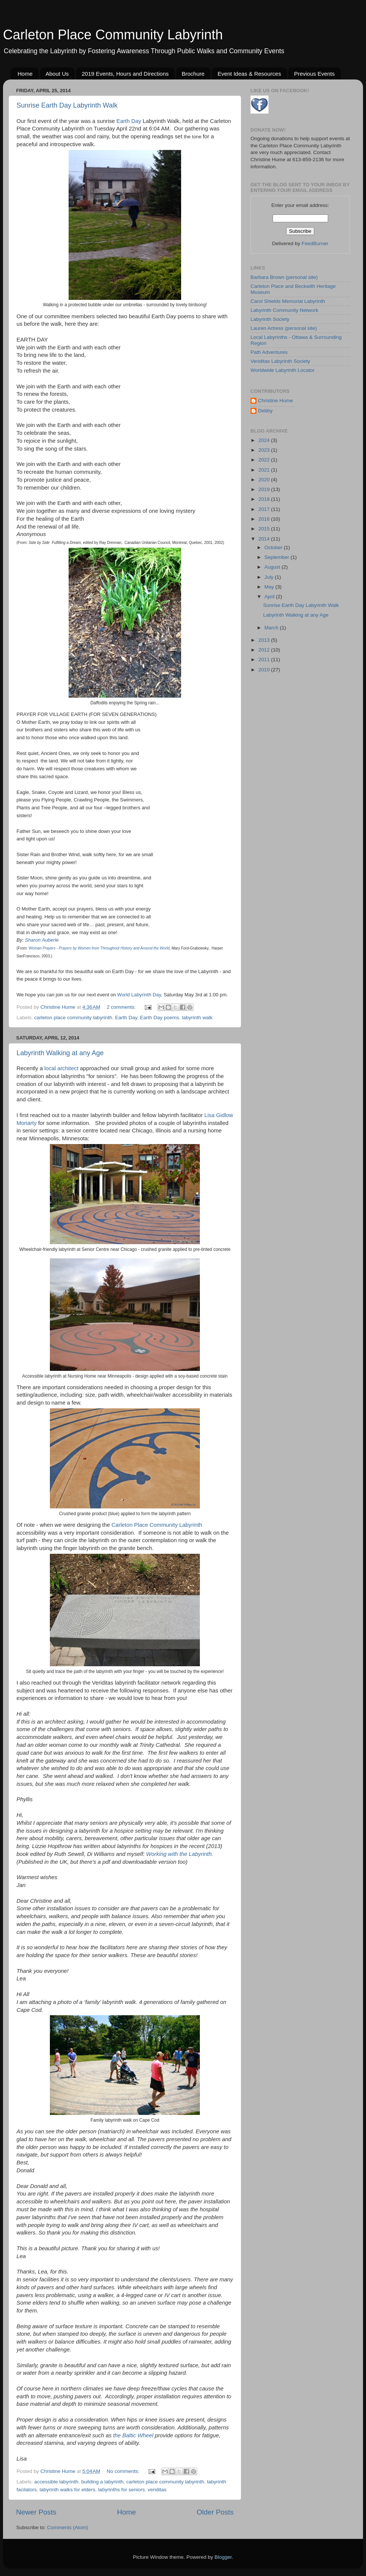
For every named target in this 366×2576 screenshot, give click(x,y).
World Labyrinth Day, (139, 994)
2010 (264, 669)
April (270, 596)
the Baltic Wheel (133, 2435)
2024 (264, 440)
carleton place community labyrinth (73, 1017)
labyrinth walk (197, 1017)
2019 (264, 489)
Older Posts (215, 2512)
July (269, 577)
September (277, 557)
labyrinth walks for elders (68, 2489)
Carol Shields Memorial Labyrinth (287, 301)
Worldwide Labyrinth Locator (282, 370)
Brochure (193, 73)
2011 (264, 659)
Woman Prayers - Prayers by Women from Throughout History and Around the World (99, 948)
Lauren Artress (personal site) (283, 328)
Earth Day (128, 121)
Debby (265, 410)
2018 (264, 499)
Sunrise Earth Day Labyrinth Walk (66, 105)
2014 (264, 539)
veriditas (157, 2489)
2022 (264, 460)
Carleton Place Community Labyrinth (113, 34)
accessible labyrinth (56, 2482)
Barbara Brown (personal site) (284, 277)
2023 (264, 450)
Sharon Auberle (41, 940)
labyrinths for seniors (121, 2489)
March (272, 628)
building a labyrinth (102, 2482)
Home (25, 73)
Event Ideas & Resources (249, 73)
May (269, 587)
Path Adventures (269, 352)
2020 (264, 479)
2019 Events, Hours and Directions (125, 73)
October (274, 547)
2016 (264, 519)
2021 (264, 470)
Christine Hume (275, 400)
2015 (264, 529)
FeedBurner (315, 243)
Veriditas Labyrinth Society (280, 361)
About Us (57, 73)
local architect (61, 1068)
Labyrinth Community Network (284, 310)
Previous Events (314, 73)
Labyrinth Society (270, 319)
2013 (264, 640)
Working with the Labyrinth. (179, 1854)
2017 (264, 509)
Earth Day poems (159, 1017)
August (273, 567)
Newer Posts (36, 2512)
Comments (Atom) (67, 2527)
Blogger (223, 2557)
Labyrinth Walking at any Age (60, 1053)
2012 (264, 650)
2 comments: (122, 1007)
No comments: (124, 2471)
